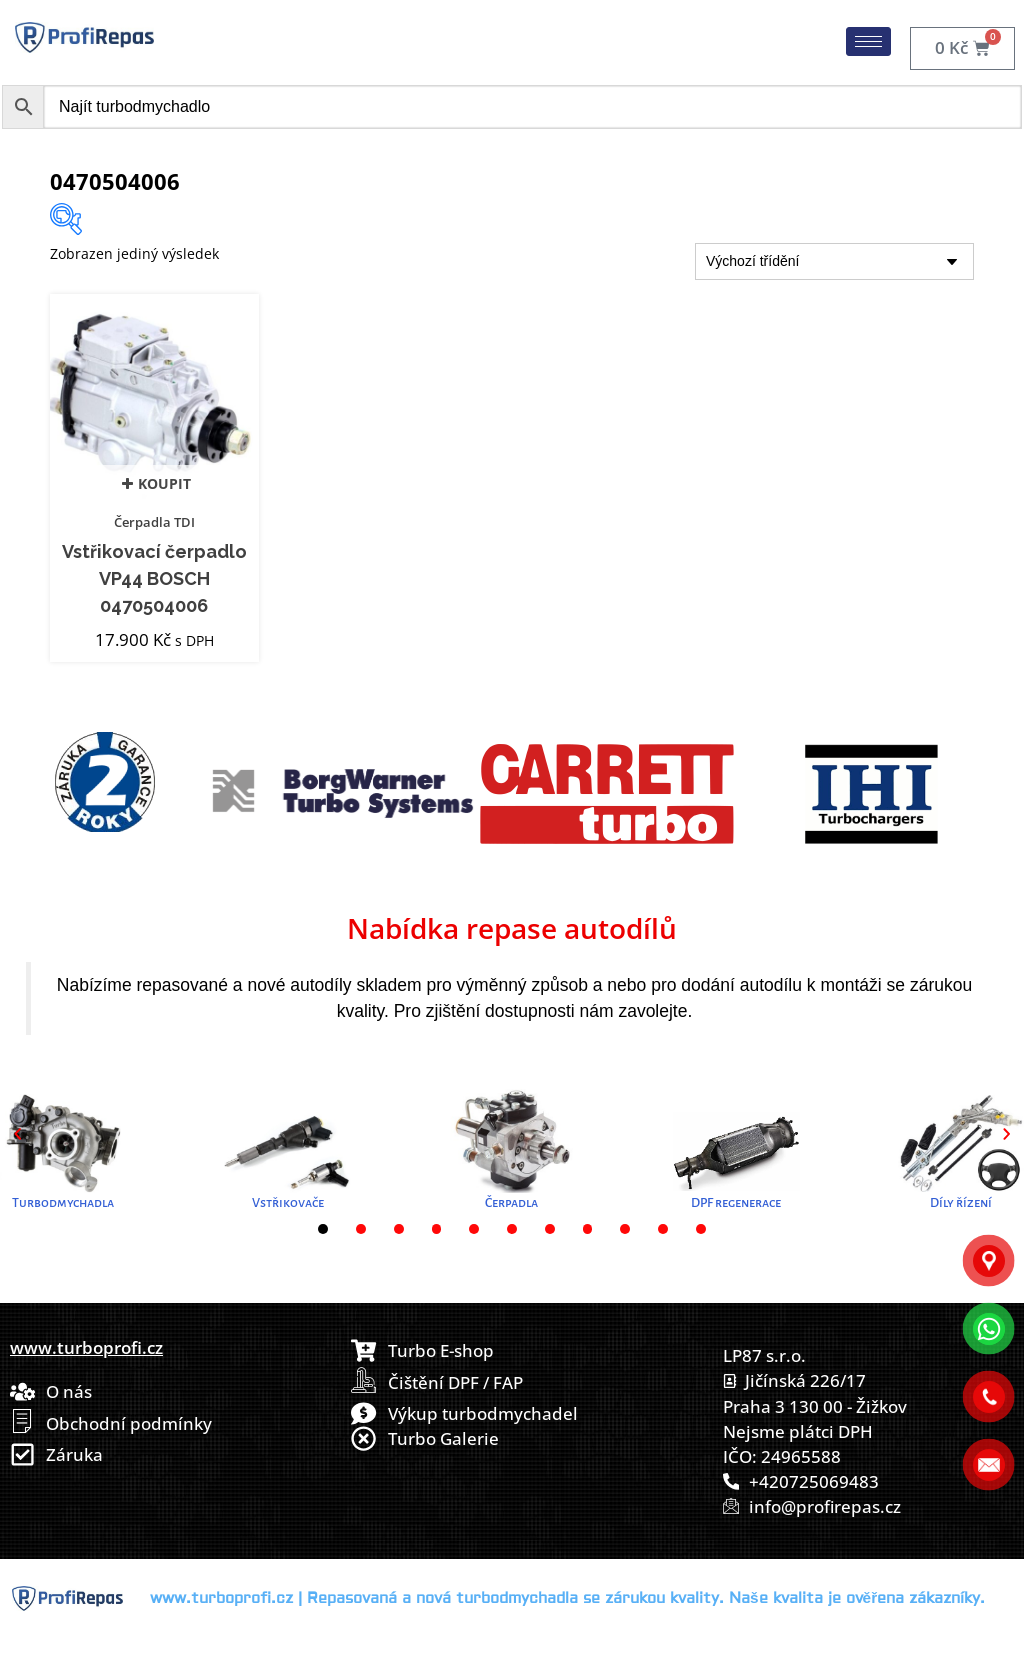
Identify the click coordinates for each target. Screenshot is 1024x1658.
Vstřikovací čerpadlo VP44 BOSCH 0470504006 (154, 579)
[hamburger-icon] (868, 41)
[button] (17, 1134)
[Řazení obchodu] (834, 261)
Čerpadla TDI (154, 522)
